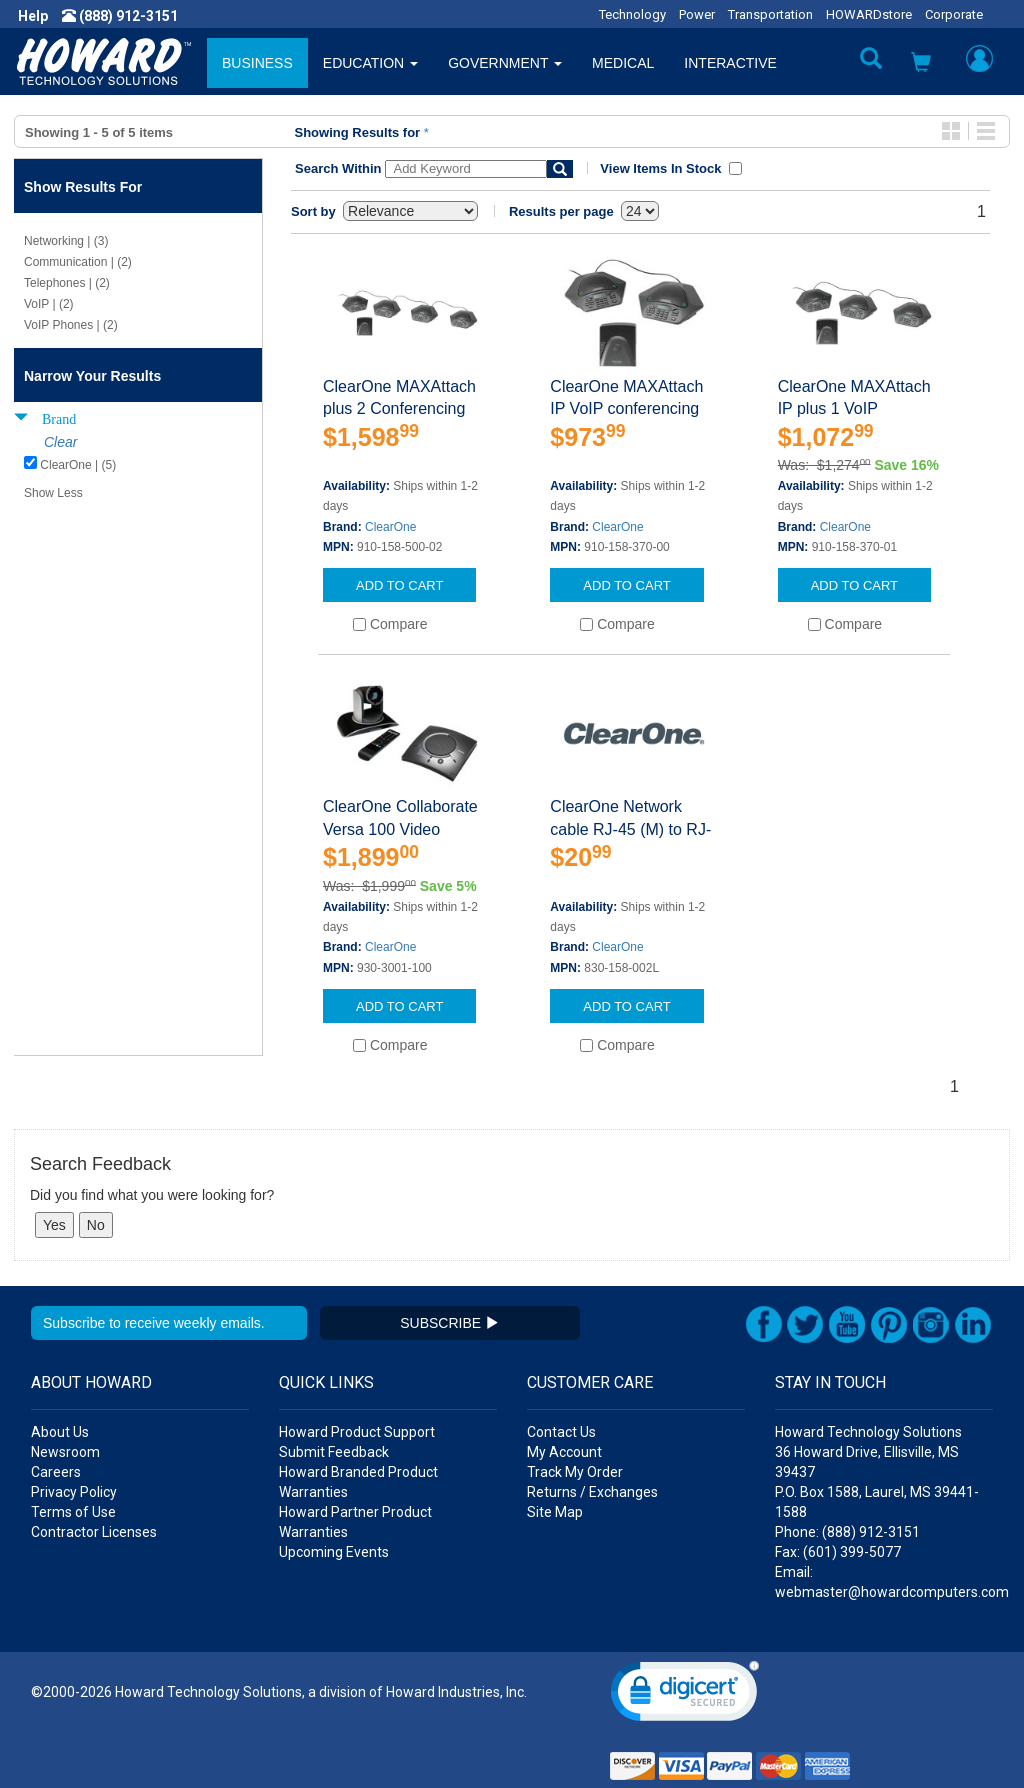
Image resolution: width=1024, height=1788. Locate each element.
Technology (632, 14)
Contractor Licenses (94, 1532)
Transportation (770, 14)
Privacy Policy (74, 1492)
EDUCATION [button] (370, 63)
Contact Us (561, 1432)
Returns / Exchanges (592, 1492)
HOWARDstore (869, 14)
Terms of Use (73, 1512)
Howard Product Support (357, 1432)
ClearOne (390, 527)
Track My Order (575, 1472)
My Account (564, 1452)
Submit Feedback (334, 1452)
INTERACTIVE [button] (730, 63)
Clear (60, 442)
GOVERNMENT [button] (505, 63)
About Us (60, 1432)
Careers (56, 1472)
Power (697, 14)
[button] (921, 64)
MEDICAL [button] (623, 63)
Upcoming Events (334, 1552)
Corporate (954, 14)
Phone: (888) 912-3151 (847, 1532)
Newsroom (65, 1452)
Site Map (555, 1512)
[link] (685, 1695)
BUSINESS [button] (257, 63)
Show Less (53, 493)
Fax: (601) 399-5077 (838, 1552)
